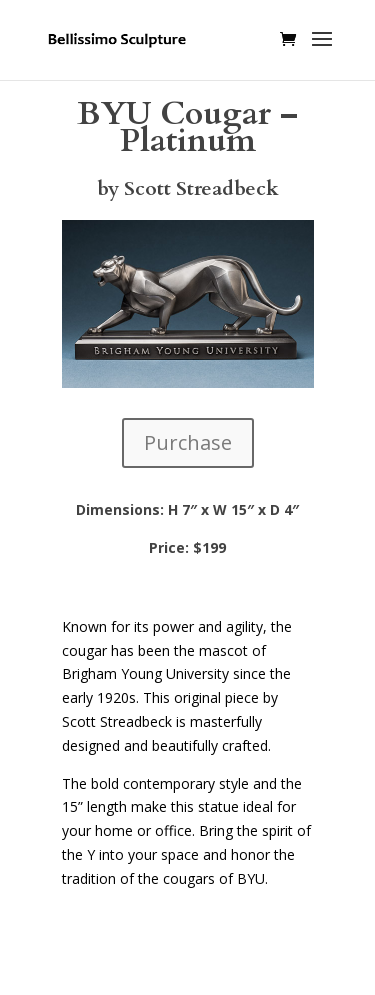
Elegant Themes (183, 944)
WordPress (188, 967)
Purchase (188, 442)
